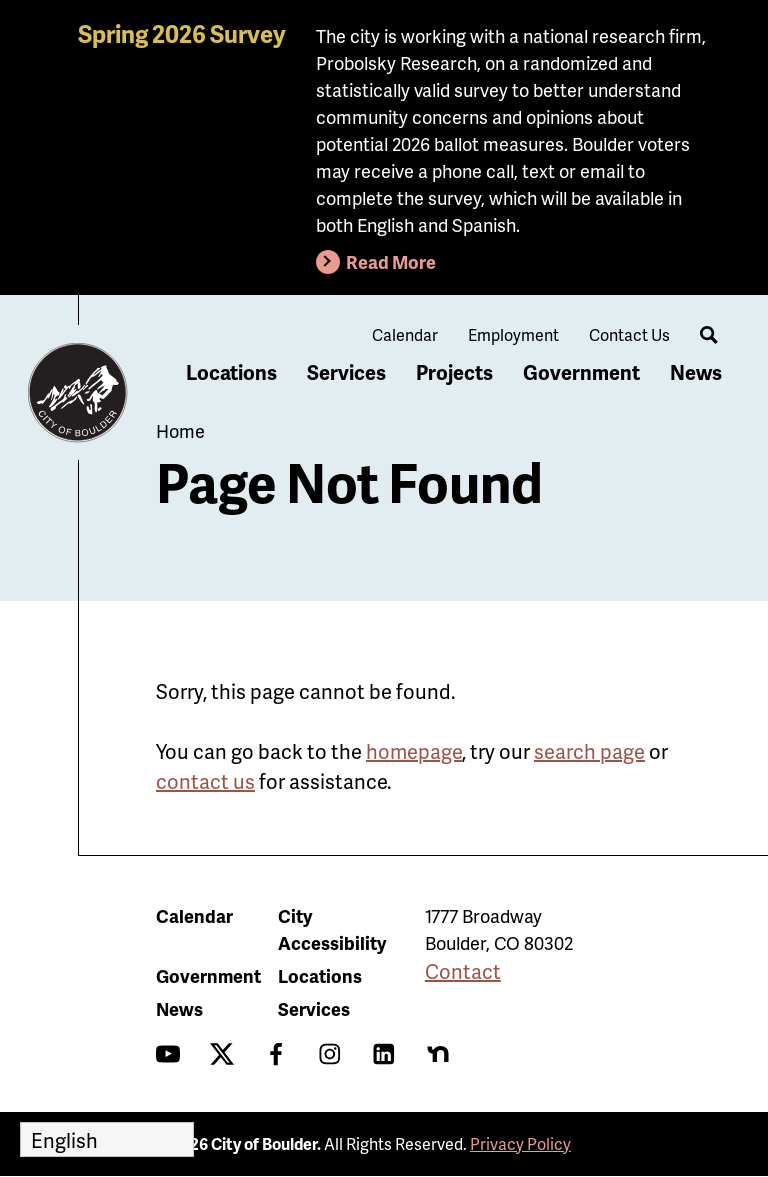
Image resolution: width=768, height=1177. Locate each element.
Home (180, 430)
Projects (454, 372)
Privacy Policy (520, 1143)
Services (346, 372)
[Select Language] (107, 1139)
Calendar (405, 334)
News (696, 372)
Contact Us (629, 334)
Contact (463, 971)
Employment (513, 334)
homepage (414, 751)
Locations (231, 372)
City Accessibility (332, 929)
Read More (391, 261)
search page (589, 751)
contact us (205, 781)
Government (581, 372)
